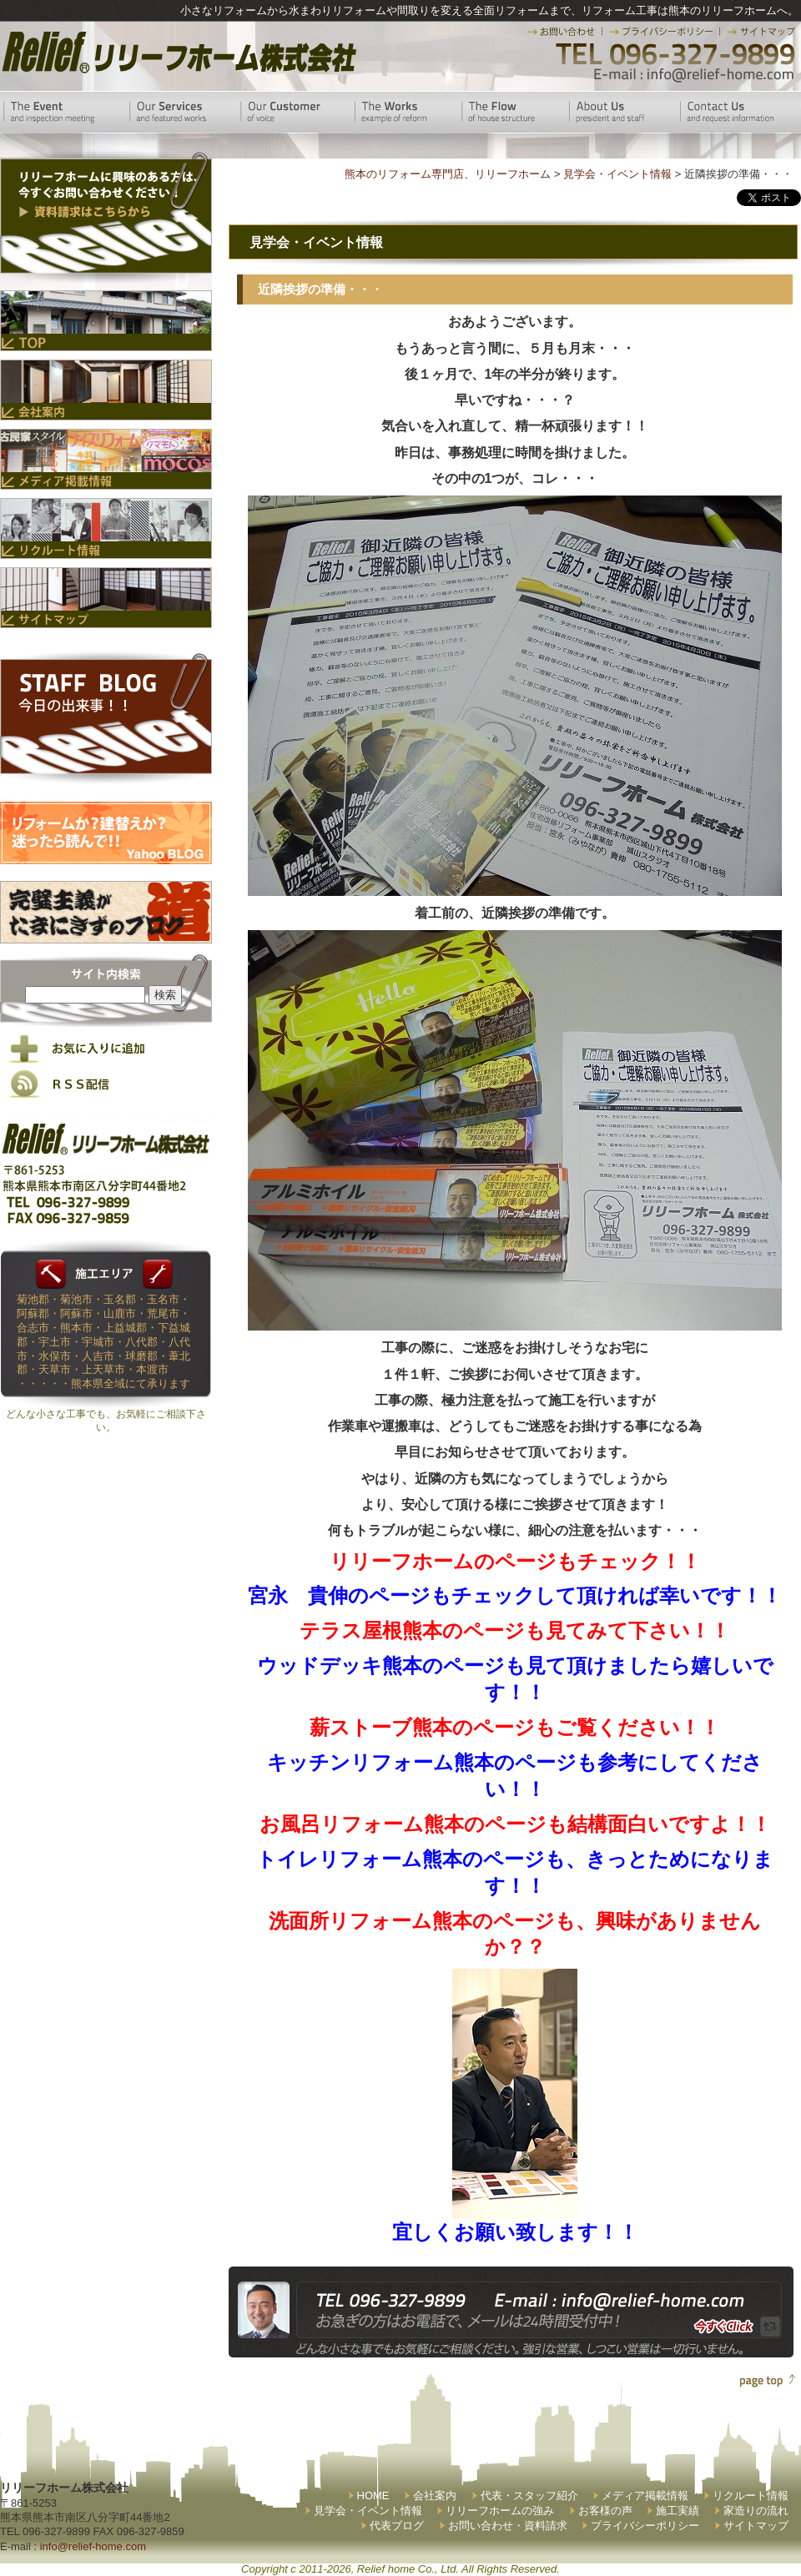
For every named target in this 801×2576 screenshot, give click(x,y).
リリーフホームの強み (500, 2510)
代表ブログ (397, 2525)
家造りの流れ (755, 2510)
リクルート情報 (750, 2495)
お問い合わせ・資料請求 (507, 2525)
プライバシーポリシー (645, 2525)
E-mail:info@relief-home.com (694, 75)
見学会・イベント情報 (368, 2510)
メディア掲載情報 (645, 2495)
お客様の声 (605, 2510)
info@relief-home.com (93, 2546)
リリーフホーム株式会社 (177, 52)
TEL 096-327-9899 (674, 54)
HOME (373, 2495)
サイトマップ (755, 2525)
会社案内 (434, 2495)
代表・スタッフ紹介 (529, 2495)
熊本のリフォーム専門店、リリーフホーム (448, 174)
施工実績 (677, 2510)
